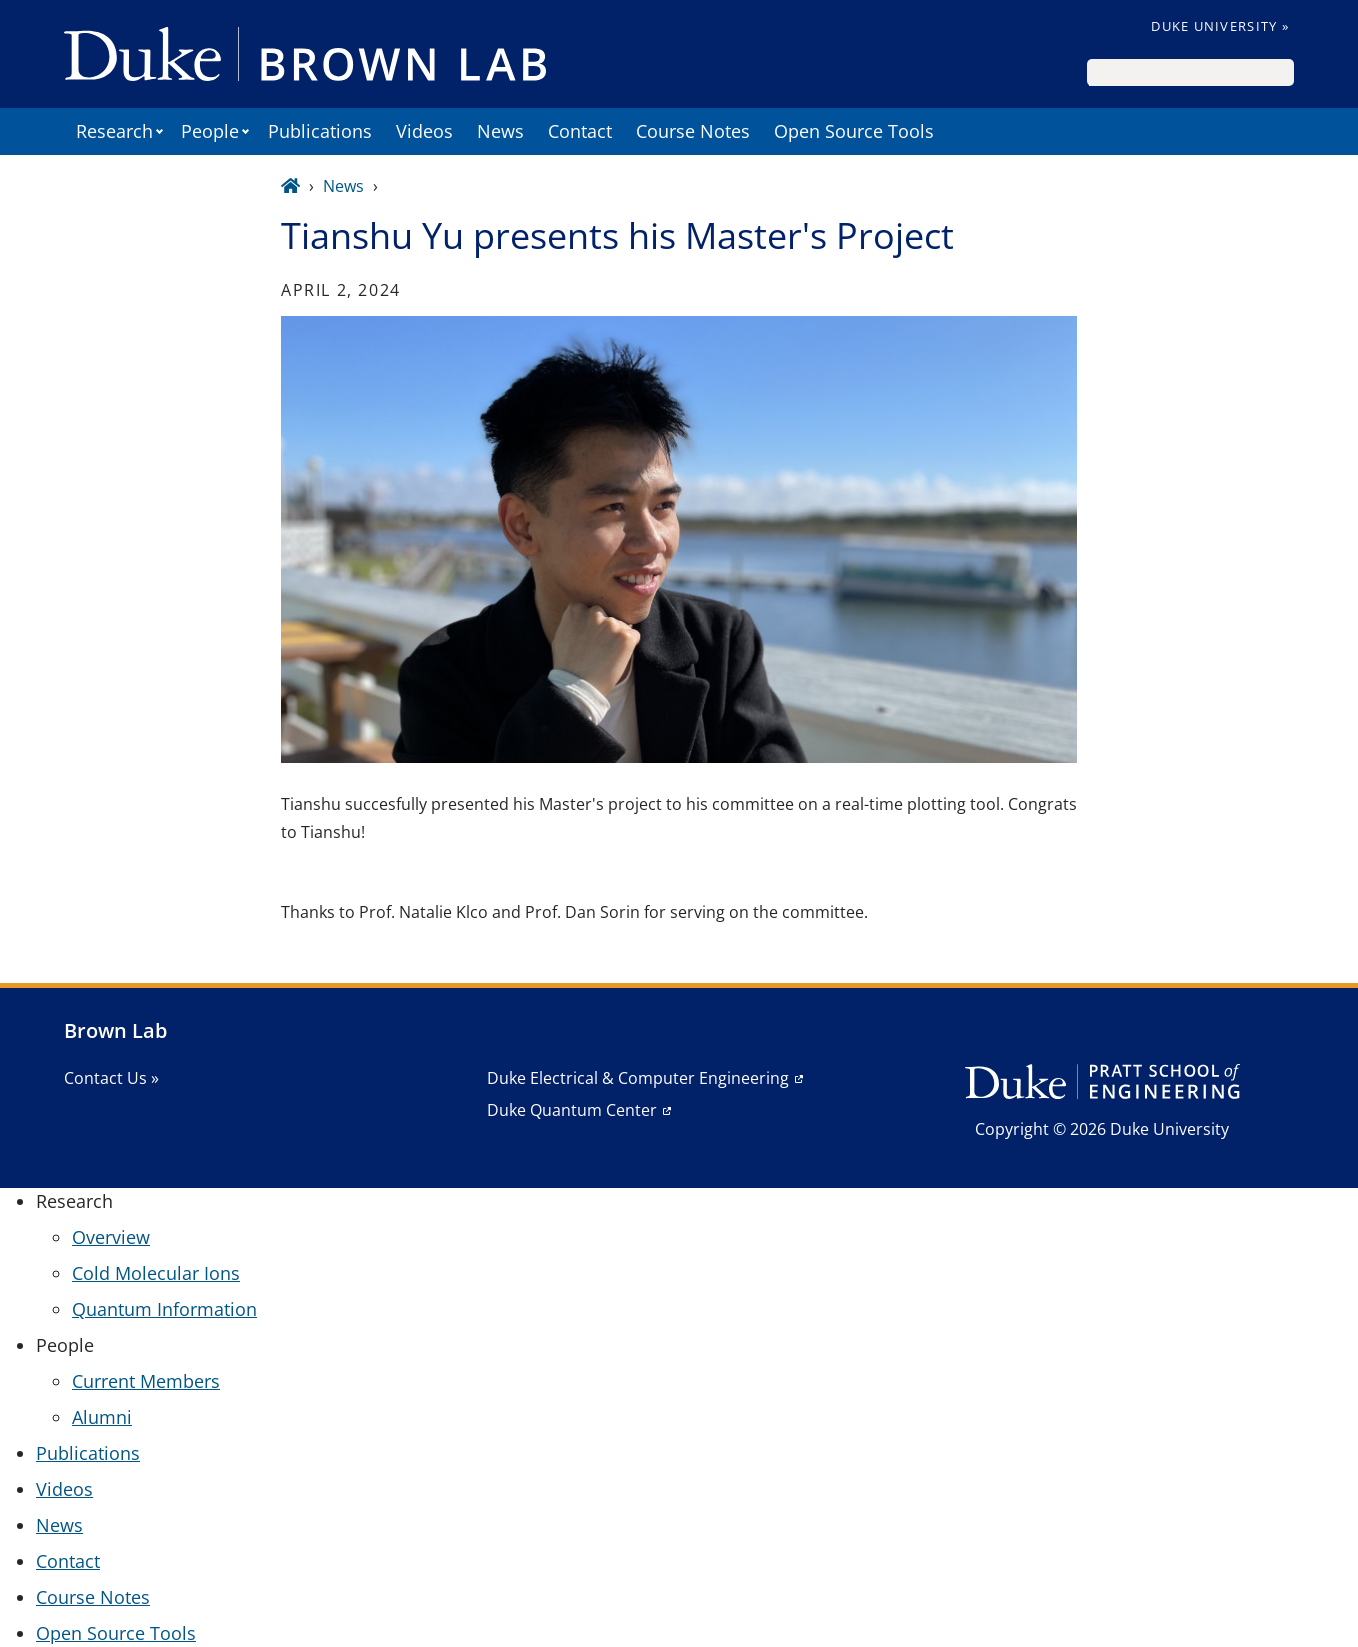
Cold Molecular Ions (156, 1273)
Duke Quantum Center (572, 1110)
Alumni (102, 1417)
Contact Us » (111, 1078)
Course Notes (693, 131)
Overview (111, 1237)
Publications (320, 131)
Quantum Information (164, 1309)
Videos (424, 131)
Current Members (146, 1381)
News (500, 131)
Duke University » (1220, 26)
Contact (580, 131)
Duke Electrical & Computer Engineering (638, 1078)
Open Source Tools (854, 131)
